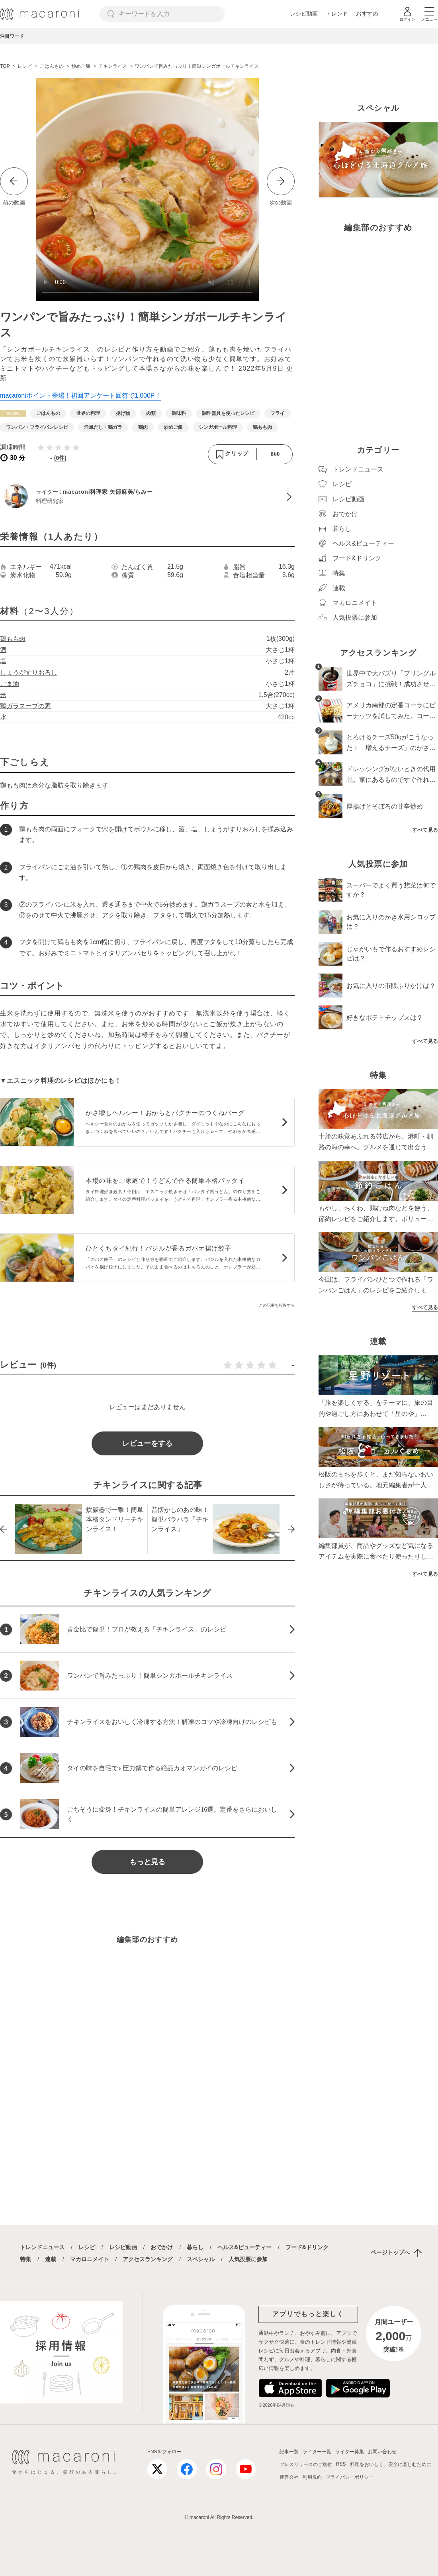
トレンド (337, 13)
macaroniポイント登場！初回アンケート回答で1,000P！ (80, 395)
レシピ (86, 2247)
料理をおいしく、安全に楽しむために (390, 2464)
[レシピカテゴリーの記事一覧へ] (13, 413)
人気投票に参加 (248, 2259)
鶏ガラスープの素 (25, 706)
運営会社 (289, 2477)
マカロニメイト (89, 2259)
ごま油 (9, 683)
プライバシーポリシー (349, 2477)
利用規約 (312, 2477)
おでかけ (162, 2247)
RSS (341, 2464)
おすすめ (367, 13)
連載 (50, 2259)
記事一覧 (289, 2451)
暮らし (195, 2247)
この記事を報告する (277, 1305)
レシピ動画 (304, 13)
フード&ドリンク (306, 2247)
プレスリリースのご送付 (306, 2464)
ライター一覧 (317, 2451)
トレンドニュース (42, 2247)
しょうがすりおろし (28, 672)
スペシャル (201, 2259)
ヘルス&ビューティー (244, 2247)
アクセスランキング (148, 2259)
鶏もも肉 (12, 638)
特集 (25, 2259)
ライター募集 (349, 2451)
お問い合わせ (382, 2451)
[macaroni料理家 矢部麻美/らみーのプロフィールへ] (147, 497)
